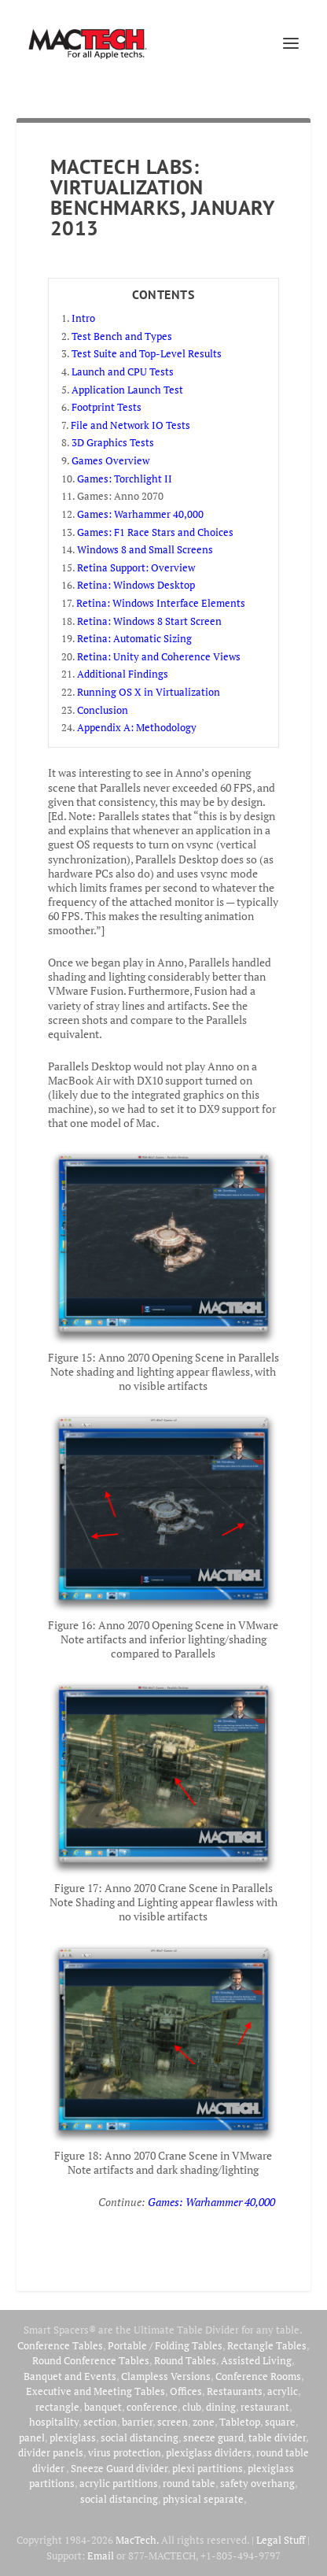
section (100, 2422)
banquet (103, 2407)
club (191, 2407)
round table (189, 2483)
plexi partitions (207, 2468)
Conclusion (102, 710)
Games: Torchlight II (124, 478)
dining (221, 2407)
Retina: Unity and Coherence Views (159, 656)
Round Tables (185, 2360)
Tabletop (239, 2422)
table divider (277, 2437)
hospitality (54, 2422)
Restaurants (235, 2391)
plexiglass (73, 2437)
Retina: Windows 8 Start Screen (149, 621)
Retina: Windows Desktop (136, 585)
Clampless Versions (166, 2376)
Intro (83, 318)
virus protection (124, 2452)
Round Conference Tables (90, 2360)
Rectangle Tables (267, 2345)
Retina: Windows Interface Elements (160, 603)
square (280, 2422)
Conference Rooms (258, 2376)
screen (172, 2422)
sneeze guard (213, 2437)
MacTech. (137, 2540)
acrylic (282, 2391)
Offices (186, 2391)
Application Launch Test (127, 390)
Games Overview (110, 460)
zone (204, 2422)
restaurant (265, 2407)
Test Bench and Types (122, 336)
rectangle (57, 2407)
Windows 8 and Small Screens (145, 549)
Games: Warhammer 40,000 (140, 514)
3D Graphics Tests (113, 442)
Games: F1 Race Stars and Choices (155, 532)
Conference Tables (60, 2345)
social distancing (139, 2437)
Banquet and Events (70, 2376)
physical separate (203, 2499)
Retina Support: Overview (136, 567)
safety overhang (257, 2483)
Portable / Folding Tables (165, 2345)
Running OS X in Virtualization (148, 692)
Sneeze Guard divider (119, 2468)
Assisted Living (256, 2360)
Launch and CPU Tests (123, 371)
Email (100, 2555)
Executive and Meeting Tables (95, 2391)
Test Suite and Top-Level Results (147, 353)
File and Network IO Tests (130, 425)
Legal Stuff (280, 2540)
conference (152, 2407)
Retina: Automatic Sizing (134, 638)
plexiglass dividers (209, 2452)
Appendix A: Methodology (137, 727)
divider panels (50, 2452)
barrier (137, 2422)
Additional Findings (122, 674)
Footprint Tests (106, 407)
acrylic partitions (118, 2483)
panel (32, 2437)
